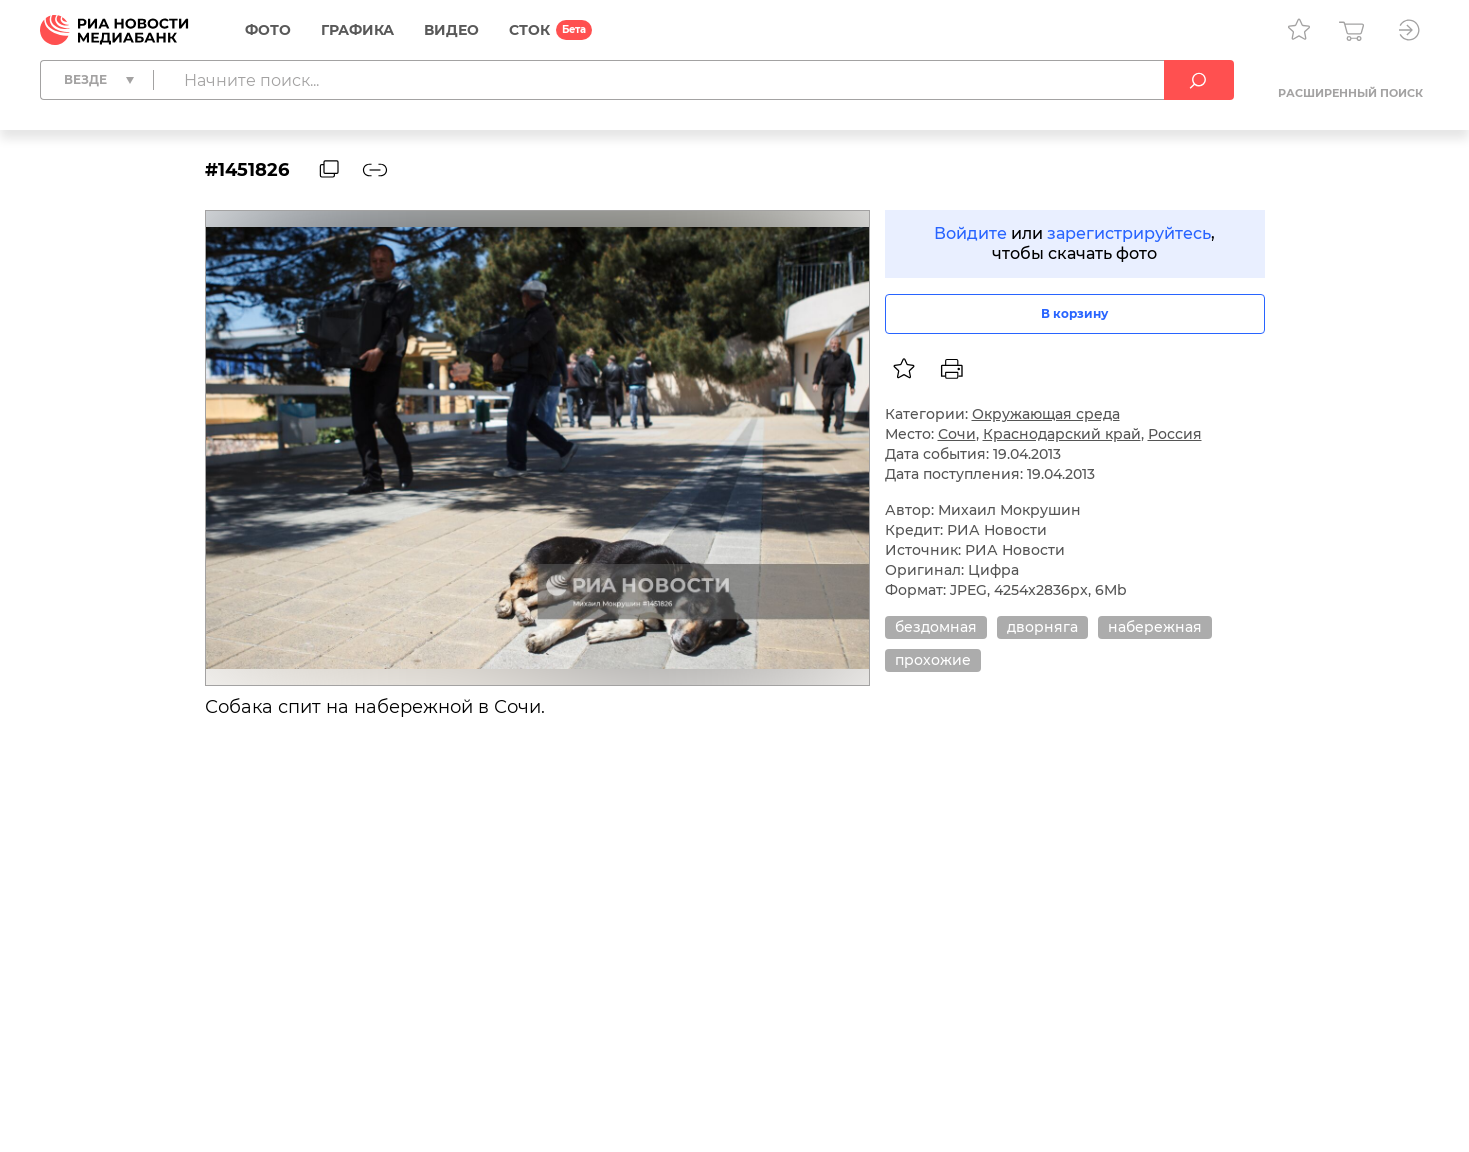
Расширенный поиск (1350, 93)
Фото (268, 30)
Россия (1175, 434)
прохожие (933, 660)
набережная (1155, 627)
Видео (451, 30)
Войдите (970, 233)
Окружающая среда (1046, 414)
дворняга (1042, 627)
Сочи (957, 434)
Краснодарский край (1062, 434)
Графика (357, 30)
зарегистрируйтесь (1129, 233)
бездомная (936, 627)
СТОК (529, 30)
